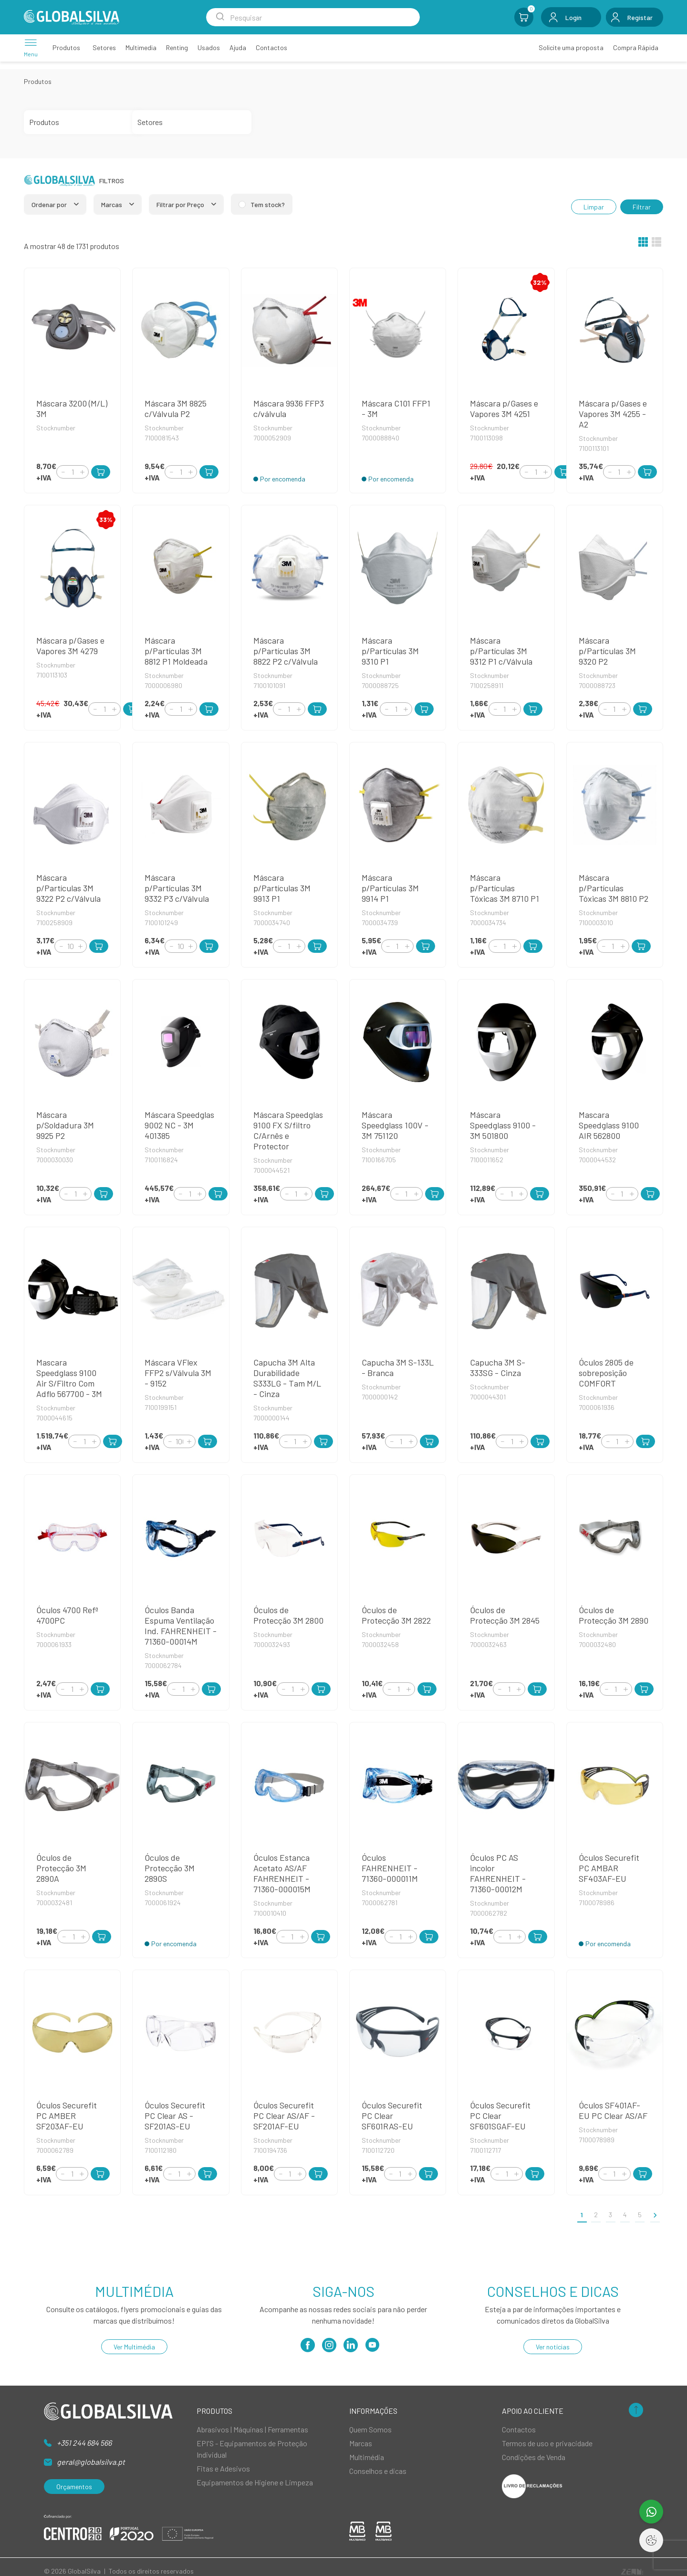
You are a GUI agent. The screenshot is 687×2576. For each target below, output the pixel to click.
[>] (655, 2214)
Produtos (38, 81)
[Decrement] (63, 472)
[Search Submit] (220, 17)
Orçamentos (74, 2486)
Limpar (593, 207)
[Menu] (31, 47)
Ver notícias (553, 2347)
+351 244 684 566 (84, 2442)
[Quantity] (72, 472)
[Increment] (82, 472)
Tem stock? (267, 204)
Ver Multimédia (134, 2347)
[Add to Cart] (100, 472)
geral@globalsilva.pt (91, 2461)
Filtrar (642, 207)
